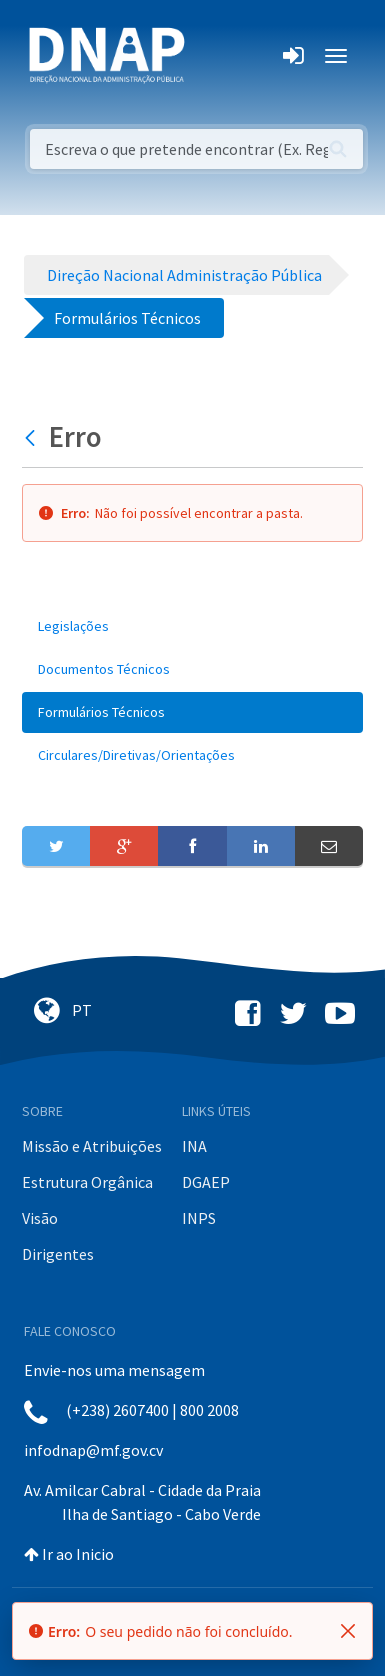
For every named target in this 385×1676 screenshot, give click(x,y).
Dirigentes (58, 1254)
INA (194, 1146)
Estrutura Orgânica (87, 1182)
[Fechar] (348, 1631)
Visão (40, 1218)
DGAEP (206, 1182)
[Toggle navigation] (213, 56)
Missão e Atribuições (92, 1146)
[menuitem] (192, 626)
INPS (199, 1218)
